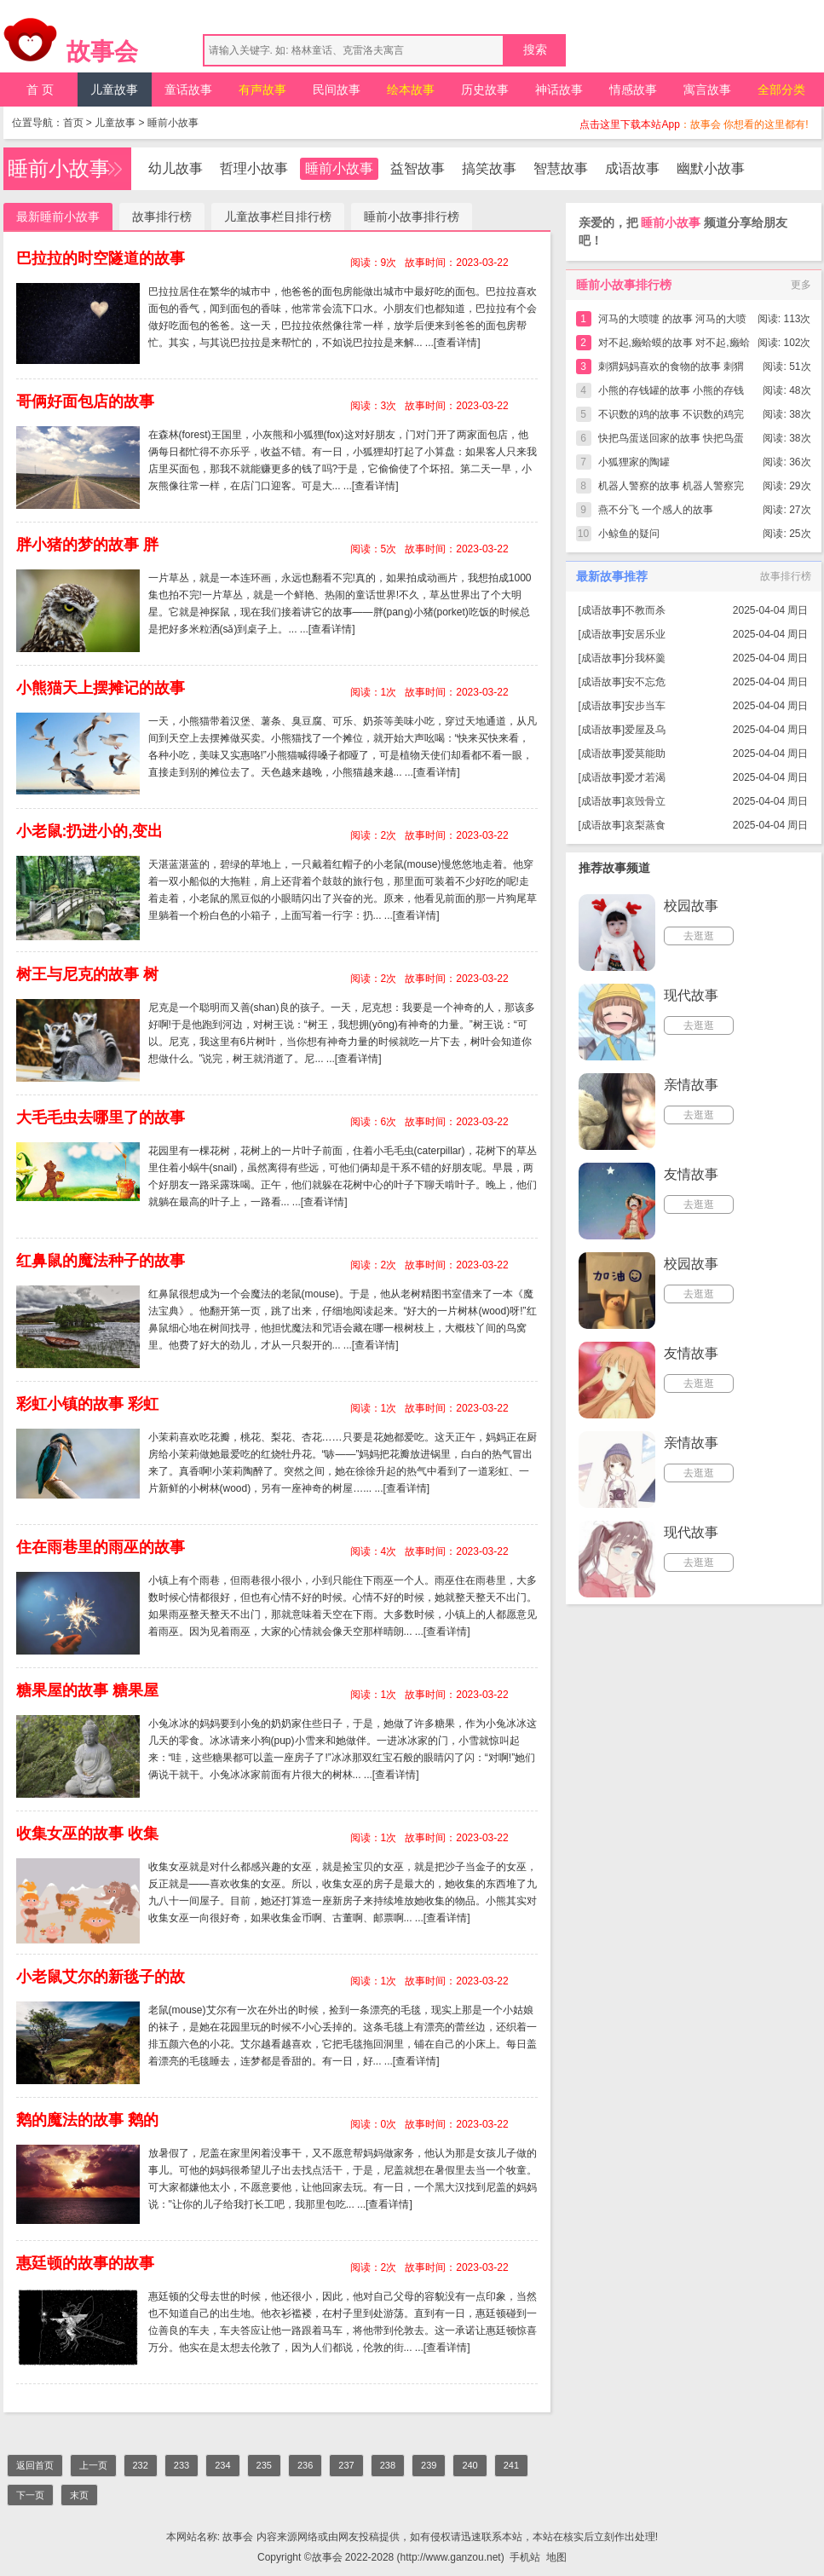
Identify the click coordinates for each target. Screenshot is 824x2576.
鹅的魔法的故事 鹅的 (87, 2119)
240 (469, 2465)
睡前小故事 (173, 123)
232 (140, 2465)
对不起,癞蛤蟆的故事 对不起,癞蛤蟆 (674, 346)
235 (264, 2465)
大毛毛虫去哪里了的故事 (100, 1117)
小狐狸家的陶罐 (634, 462)
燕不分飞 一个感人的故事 (655, 510)
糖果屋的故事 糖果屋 (87, 1690)
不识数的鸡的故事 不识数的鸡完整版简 (671, 417)
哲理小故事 (254, 168)
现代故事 (691, 995)
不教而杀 (645, 610)
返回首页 (35, 2465)
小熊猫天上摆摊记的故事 (100, 687)
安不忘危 (645, 682)
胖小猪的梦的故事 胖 (87, 544)
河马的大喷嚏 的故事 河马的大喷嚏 (672, 322)
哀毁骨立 (645, 801)
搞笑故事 (489, 168)
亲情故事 (691, 1084)
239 (428, 2465)
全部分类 (781, 89)
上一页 (93, 2465)
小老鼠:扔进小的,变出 (90, 831)
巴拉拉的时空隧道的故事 (100, 258)
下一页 (30, 2495)
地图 (556, 2557)
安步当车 (645, 706)
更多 (801, 285)
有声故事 (262, 89)
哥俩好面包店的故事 (85, 401)
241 (511, 2465)
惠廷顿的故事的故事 (85, 2263)
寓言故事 (707, 89)
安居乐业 (645, 634)
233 (181, 2465)
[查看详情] (457, 343)
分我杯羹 (645, 658)
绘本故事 (411, 89)
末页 (79, 2495)
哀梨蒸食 (645, 825)
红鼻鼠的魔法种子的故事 (100, 1260)
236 (305, 2465)
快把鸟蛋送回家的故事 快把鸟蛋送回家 (671, 441)
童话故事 (188, 89)
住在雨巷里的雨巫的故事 (100, 1547)
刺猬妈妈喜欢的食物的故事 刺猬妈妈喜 (671, 369)
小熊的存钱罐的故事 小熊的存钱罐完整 (671, 393)
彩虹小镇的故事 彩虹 (87, 1403)
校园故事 (691, 905)
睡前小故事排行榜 (411, 216)
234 (222, 2465)
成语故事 (632, 168)
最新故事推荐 (612, 576)
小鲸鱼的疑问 (629, 534)
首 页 (40, 89)
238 (387, 2465)
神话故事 (559, 89)
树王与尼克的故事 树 (87, 974)
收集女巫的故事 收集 (87, 1833)
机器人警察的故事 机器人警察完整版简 (671, 489)
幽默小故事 (711, 168)
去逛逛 (698, 936)
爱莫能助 (645, 754)
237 (346, 2465)
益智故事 (417, 168)
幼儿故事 (175, 168)
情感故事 (633, 89)
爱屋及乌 (645, 730)
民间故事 (336, 89)
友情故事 (691, 1174)
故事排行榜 (162, 216)
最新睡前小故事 (58, 216)
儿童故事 (114, 89)
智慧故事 (560, 168)
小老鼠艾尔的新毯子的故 (100, 1976)
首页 (73, 123)
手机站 (525, 2557)
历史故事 (485, 89)
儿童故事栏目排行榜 (277, 216)
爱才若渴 (645, 777)
